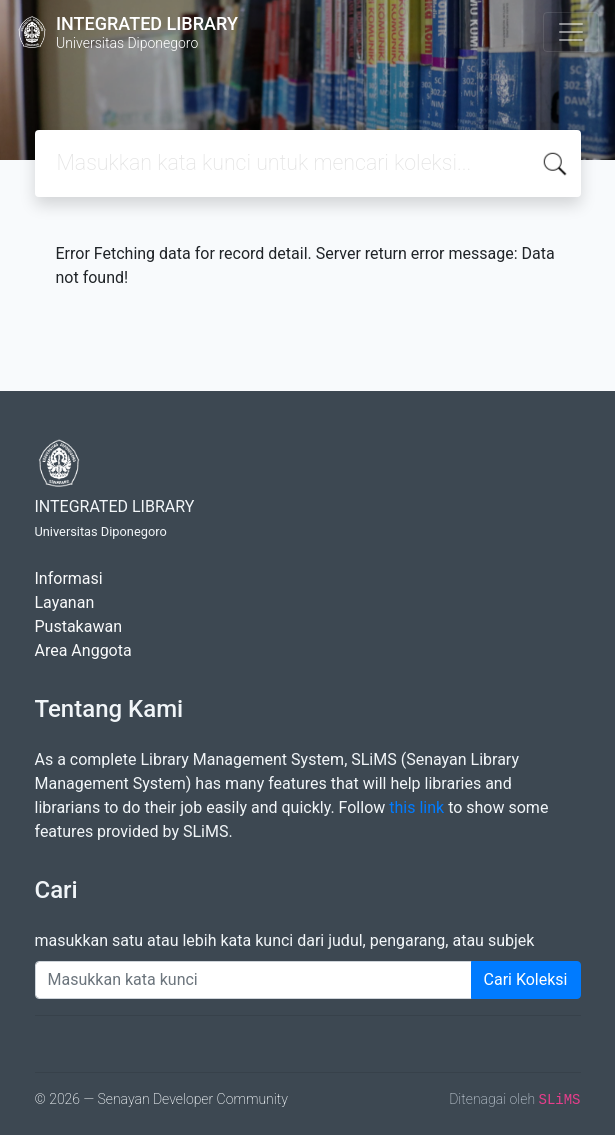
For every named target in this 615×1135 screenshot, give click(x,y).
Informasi (69, 578)
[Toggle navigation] (571, 32)
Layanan (65, 602)
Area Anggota (83, 650)
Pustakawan (78, 626)
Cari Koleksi (526, 979)
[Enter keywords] (253, 980)
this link (416, 807)
